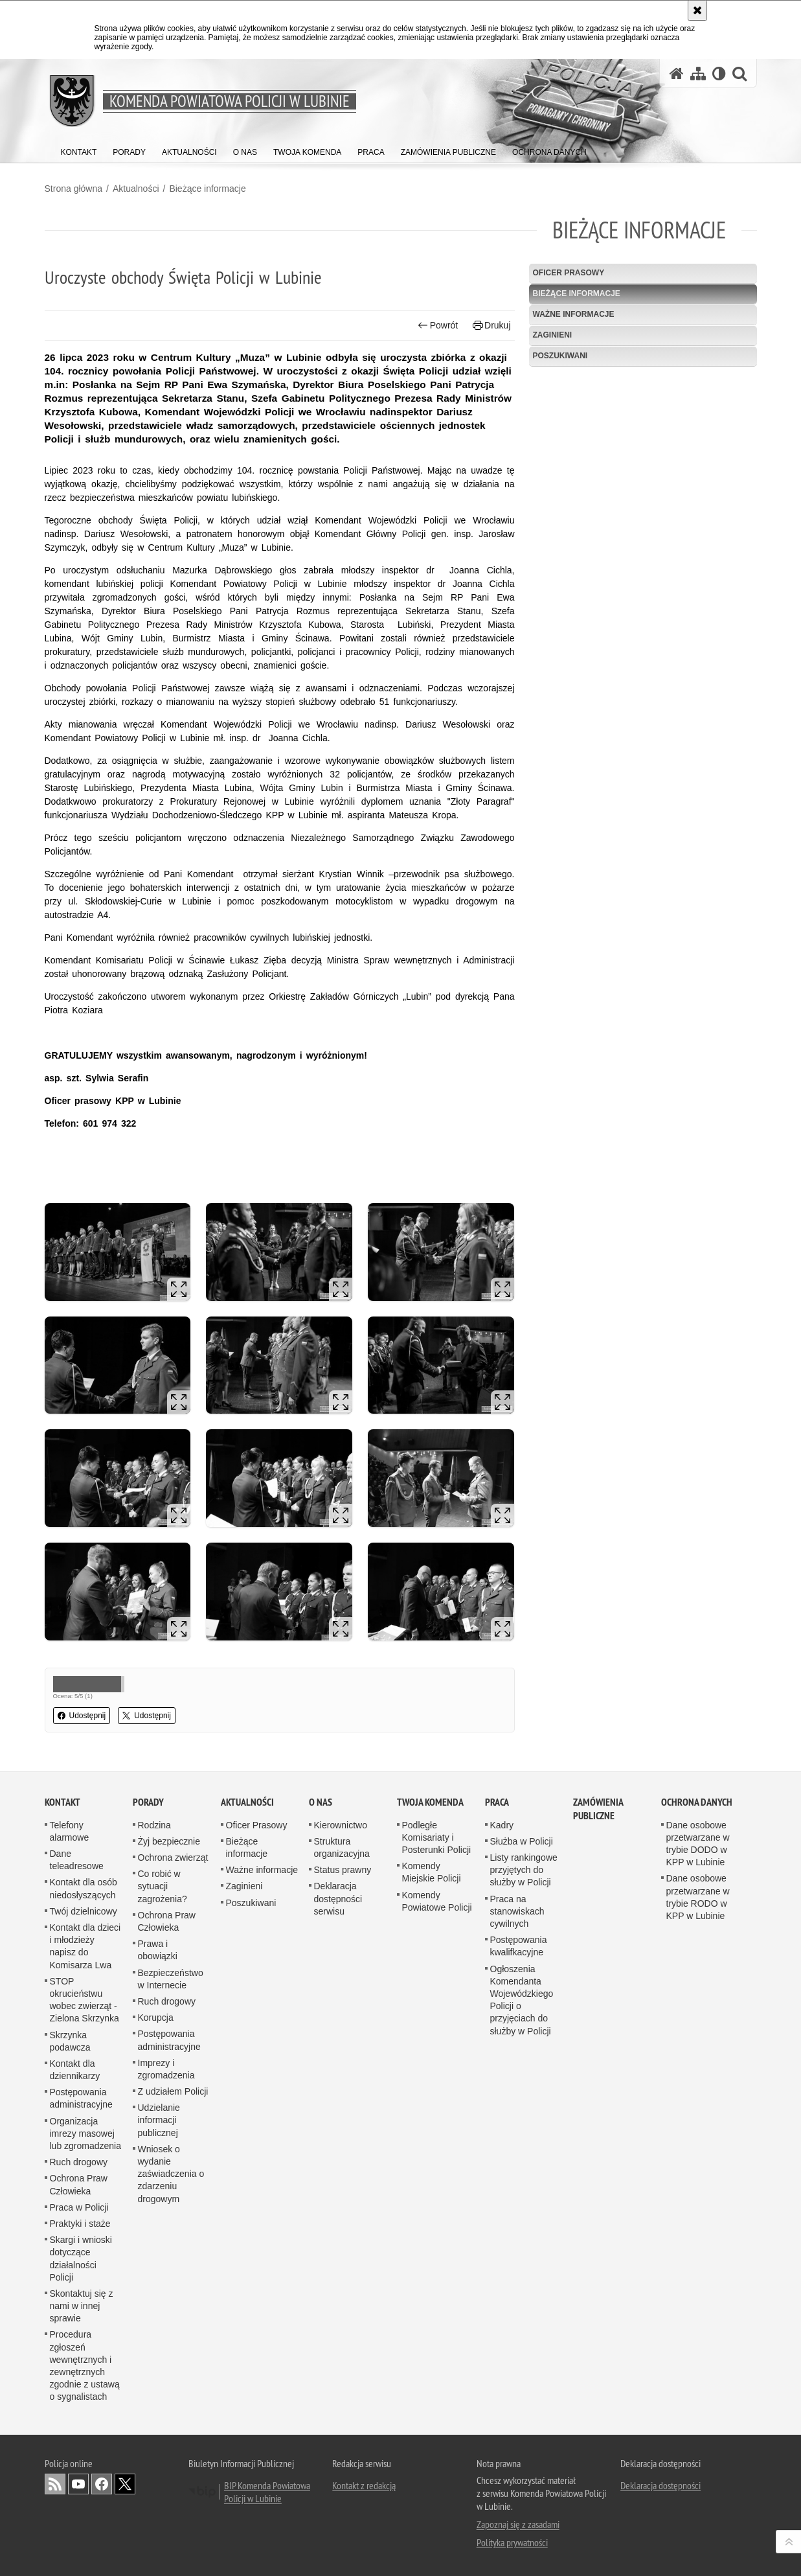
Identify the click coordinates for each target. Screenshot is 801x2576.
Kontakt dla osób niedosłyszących (83, 1888)
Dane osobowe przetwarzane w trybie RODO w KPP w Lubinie (698, 1897)
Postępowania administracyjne (81, 2098)
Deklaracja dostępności (660, 2485)
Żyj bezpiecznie (169, 1841)
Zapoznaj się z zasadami (518, 2524)
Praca (497, 1802)
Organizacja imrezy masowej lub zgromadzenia (86, 2133)
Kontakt (62, 1802)
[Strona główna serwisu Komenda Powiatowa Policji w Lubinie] (677, 73)
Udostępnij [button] (82, 1715)
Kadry (502, 1825)
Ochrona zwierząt (173, 1857)
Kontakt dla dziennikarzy (75, 2069)
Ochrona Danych (696, 1802)
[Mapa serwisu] (698, 73)
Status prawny (343, 1870)
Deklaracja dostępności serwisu (338, 1898)
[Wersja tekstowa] (719, 73)
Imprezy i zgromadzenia (166, 2069)
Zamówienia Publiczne (598, 1809)
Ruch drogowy (79, 2162)
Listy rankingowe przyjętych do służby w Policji (524, 1869)
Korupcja (156, 2017)
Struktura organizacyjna (342, 1847)
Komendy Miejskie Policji (431, 1872)
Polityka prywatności (512, 2542)
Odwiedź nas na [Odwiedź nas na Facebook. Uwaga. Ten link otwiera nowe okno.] (101, 2484)
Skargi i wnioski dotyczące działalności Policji (81, 2259)
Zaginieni (552, 334)
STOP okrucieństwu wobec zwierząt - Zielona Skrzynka (84, 2000)
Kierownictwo (340, 1825)
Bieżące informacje (207, 188)
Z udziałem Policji (173, 2091)
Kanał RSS (55, 2484)
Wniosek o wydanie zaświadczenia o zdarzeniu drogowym (171, 2174)
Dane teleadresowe (77, 1859)
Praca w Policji (79, 2207)
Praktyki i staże (80, 2223)
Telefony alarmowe (69, 1831)
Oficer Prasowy (569, 272)
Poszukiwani (560, 355)
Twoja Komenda (430, 1802)
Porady (148, 1802)
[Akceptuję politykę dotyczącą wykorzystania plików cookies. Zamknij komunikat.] (697, 10)
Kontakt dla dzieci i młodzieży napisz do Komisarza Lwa (85, 1946)
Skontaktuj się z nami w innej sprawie (81, 2305)
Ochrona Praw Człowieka (78, 2184)
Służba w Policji (521, 1841)
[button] (739, 73)
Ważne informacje (574, 314)
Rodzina (154, 1825)
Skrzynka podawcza (70, 2041)
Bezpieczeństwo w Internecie (170, 1979)
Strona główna (74, 188)
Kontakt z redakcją (364, 2485)
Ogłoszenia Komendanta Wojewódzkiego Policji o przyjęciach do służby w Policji (522, 2000)
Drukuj (492, 325)
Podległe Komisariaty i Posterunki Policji (436, 1837)
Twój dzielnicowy (83, 1911)
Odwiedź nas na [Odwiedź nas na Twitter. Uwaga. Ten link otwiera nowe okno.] (125, 2484)
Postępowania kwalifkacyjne (518, 1946)
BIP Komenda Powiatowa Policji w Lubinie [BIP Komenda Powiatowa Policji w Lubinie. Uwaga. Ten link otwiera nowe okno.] (267, 2492)
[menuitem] (79, 149)
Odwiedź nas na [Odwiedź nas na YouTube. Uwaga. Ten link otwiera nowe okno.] (78, 2484)
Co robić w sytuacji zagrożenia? (162, 1886)
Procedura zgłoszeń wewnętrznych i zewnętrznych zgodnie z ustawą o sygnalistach (85, 2365)
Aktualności (136, 188)
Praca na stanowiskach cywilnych (517, 1911)
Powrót (438, 325)
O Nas (320, 1802)
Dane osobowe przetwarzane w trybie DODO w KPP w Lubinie (698, 1844)
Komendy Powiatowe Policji (437, 1901)
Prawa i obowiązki (157, 1949)
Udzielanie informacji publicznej (159, 2119)
